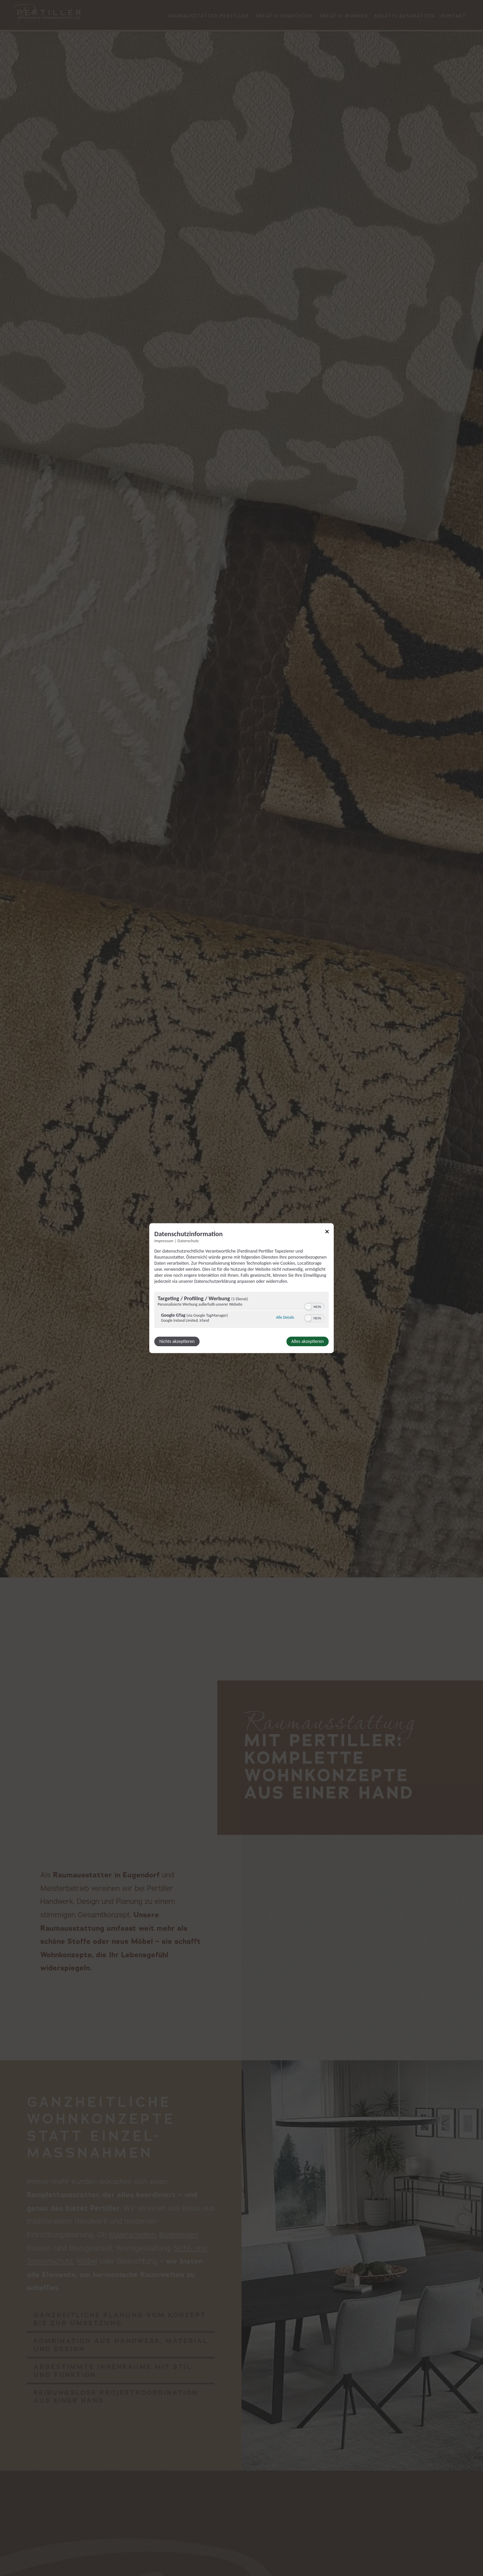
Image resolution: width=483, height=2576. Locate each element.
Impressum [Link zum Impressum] (163, 1240)
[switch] (314, 1306)
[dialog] (241, 1288)
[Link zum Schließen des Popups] (327, 1232)
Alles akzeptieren (307, 1341)
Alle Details (285, 1317)
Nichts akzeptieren (177, 1341)
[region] (241, 1310)
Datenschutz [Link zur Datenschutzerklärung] (188, 1240)
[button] (308, 1307)
